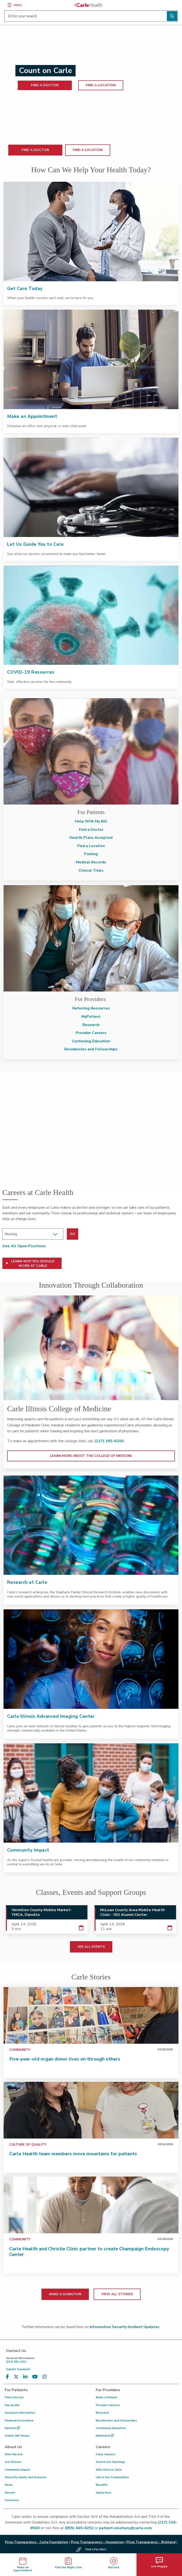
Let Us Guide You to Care (35, 544)
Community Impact (17, 2470)
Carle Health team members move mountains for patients (73, 2154)
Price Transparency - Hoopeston (97, 2542)
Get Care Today (25, 288)
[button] (32, 1263)
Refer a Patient (106, 2397)
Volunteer (12, 2500)
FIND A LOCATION (101, 85)
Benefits (102, 2485)
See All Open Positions (24, 1246)
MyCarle (12, 2428)
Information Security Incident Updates (124, 2326)
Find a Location (91, 846)
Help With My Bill (91, 821)
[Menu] (9, 5)
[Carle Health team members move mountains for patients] (91, 2110)
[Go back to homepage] (88, 5)
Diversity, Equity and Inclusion (25, 2477)
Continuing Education (91, 1041)
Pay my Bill (12, 2405)
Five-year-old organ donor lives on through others (64, 2059)
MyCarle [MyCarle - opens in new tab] (113, 2563)
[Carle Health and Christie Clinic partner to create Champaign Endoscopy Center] (91, 2205)
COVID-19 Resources (31, 672)
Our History (13, 2462)
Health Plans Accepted (91, 837)
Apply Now (103, 2492)
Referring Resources (91, 1008)
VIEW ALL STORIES (117, 2294)
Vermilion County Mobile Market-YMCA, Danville (42, 1912)
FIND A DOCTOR (45, 85)
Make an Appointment (32, 416)
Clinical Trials (91, 870)
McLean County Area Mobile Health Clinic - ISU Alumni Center (132, 1912)
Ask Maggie (159, 2562)
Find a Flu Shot (91, 2549)
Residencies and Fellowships (91, 1049)
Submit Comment (18, 2369)
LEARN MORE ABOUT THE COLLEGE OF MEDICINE (91, 1456)
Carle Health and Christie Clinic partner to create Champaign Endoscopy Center (89, 2252)
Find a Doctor (91, 829)
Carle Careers (105, 2454)
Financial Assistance (19, 2420)
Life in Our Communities (112, 2477)
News (9, 2485)
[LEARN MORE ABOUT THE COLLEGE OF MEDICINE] (91, 1347)
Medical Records (91, 862)
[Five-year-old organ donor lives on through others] (91, 2015)
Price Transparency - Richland (151, 2542)
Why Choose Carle (109, 2470)
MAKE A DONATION (65, 2294)
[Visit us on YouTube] (35, 2377)
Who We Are (14, 2454)
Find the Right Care (68, 2563)
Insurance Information (20, 2413)
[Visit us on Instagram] (44, 2377)
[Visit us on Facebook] (7, 2377)
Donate (10, 2492)
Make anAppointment (22, 2564)
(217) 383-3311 (92, 2359)
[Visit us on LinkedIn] (25, 2377)
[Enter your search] (91, 16)
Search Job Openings (110, 2462)
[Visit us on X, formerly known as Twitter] (16, 2377)
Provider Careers (91, 1032)
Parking (91, 854)
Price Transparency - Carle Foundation (36, 2542)
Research (91, 1024)
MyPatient (91, 1016)
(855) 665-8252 (79, 2528)
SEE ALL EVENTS (91, 1946)
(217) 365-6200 (109, 1441)
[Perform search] (172, 16)
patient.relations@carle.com (125, 2528)
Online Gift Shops (17, 2435)
